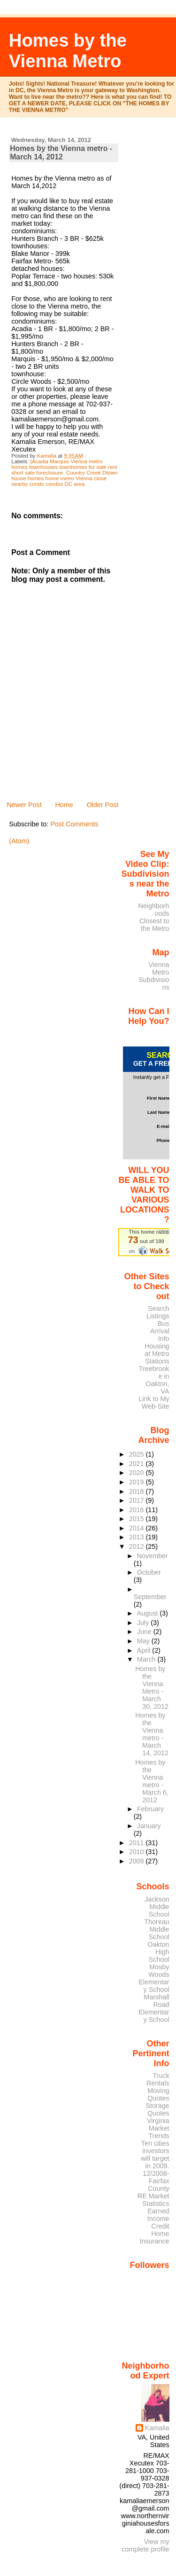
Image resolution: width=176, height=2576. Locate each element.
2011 (137, 1843)
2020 (137, 1472)
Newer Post (24, 804)
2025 (137, 1454)
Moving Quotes (158, 2094)
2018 (137, 1491)
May (144, 1641)
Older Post (102, 804)
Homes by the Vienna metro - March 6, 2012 (151, 1781)
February (150, 1809)
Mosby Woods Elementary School (153, 1978)
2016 (137, 1510)
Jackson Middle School (157, 1906)
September (150, 1597)
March (147, 1659)
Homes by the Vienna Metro (68, 50)
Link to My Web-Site (153, 1402)
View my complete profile (145, 2545)
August (148, 1613)
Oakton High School (158, 1952)
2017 (137, 1500)
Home (64, 804)
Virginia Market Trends (158, 2128)
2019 (137, 1482)
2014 (137, 1528)
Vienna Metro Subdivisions (153, 976)
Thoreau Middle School (156, 1929)
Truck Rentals (157, 2079)
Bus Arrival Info (159, 1331)
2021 (137, 1463)
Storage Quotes (157, 2109)
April (145, 1650)
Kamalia (157, 2428)
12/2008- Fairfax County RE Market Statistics (153, 2188)
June (145, 1631)
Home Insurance (154, 2237)
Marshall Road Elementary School (153, 2008)
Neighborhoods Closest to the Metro (153, 917)
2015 (137, 1518)
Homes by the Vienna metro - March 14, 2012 (151, 1734)
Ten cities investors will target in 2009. (155, 2155)
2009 (137, 1861)
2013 (137, 1537)
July (144, 1622)
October (149, 1572)
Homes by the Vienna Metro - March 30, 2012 (151, 1687)
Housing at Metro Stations (157, 1353)
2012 (137, 1546)
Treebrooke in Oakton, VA (154, 1380)
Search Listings (157, 1312)
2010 (137, 1851)
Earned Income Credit (158, 2218)
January (149, 1826)
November (152, 1556)
